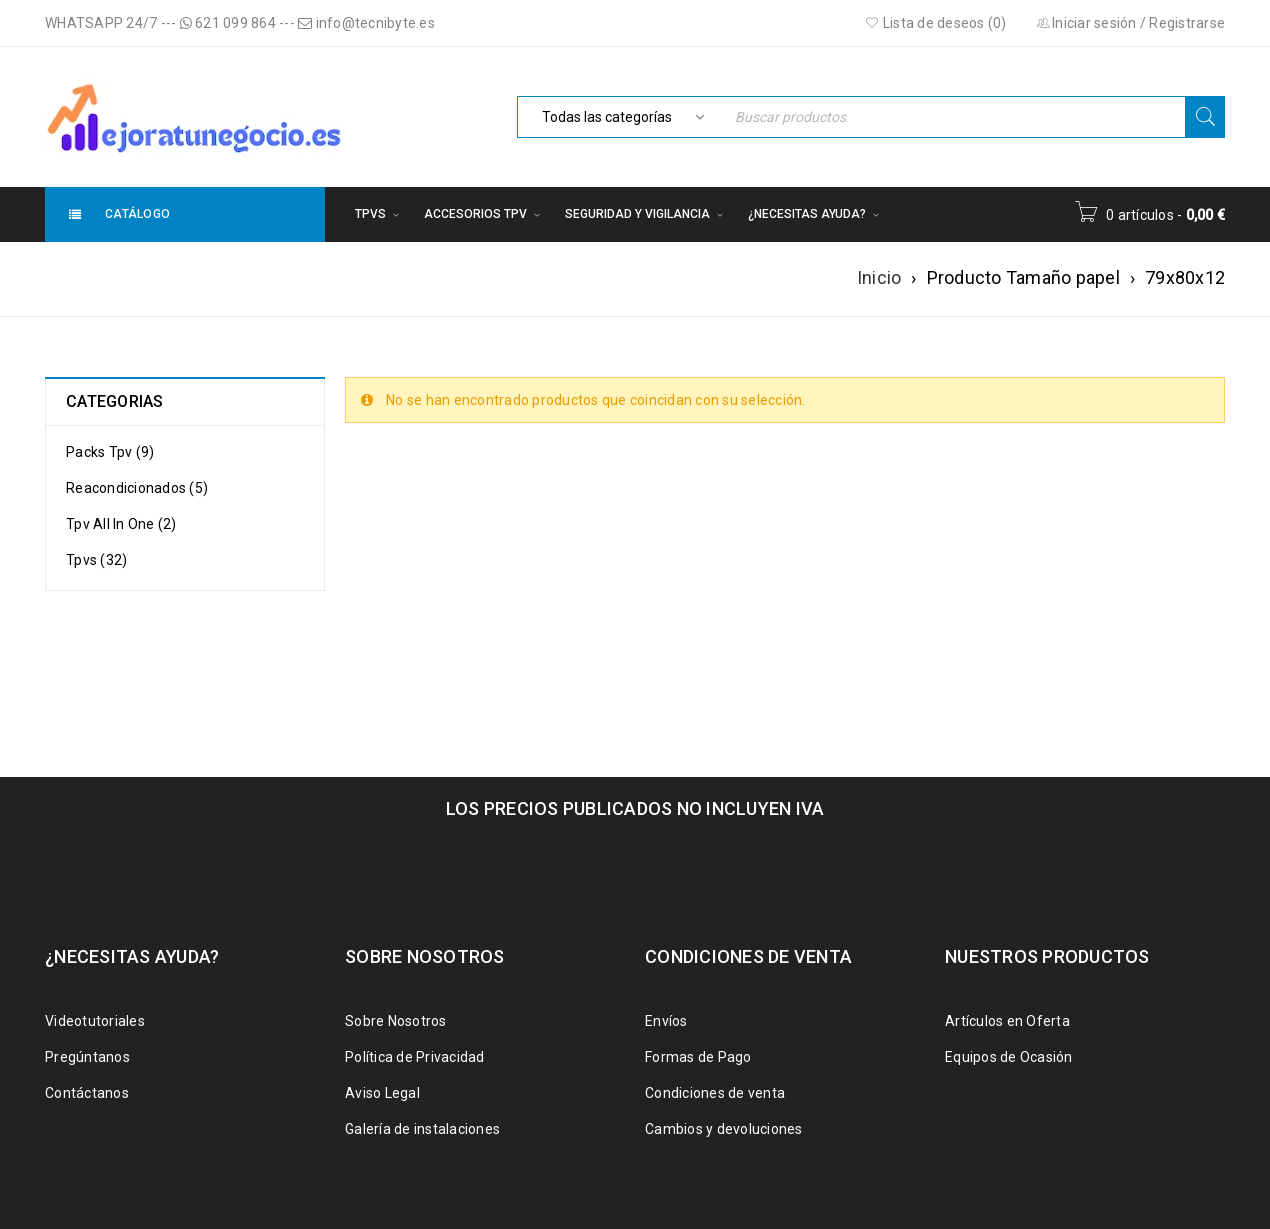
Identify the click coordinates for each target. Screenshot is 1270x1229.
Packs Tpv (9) (110, 452)
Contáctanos (87, 1093)
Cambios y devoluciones (724, 1129)
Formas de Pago (698, 1057)
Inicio (879, 277)
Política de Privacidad (415, 1057)
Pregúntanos (87, 1057)
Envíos (666, 1021)
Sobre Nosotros (396, 1021)
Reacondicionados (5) (137, 488)
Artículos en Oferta (1007, 1021)
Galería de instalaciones (422, 1129)
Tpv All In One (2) (121, 524)
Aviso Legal (382, 1093)
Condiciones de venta (715, 1093)
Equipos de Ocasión (1009, 1057)
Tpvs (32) (96, 560)
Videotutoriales (95, 1021)
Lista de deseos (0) (935, 23)
